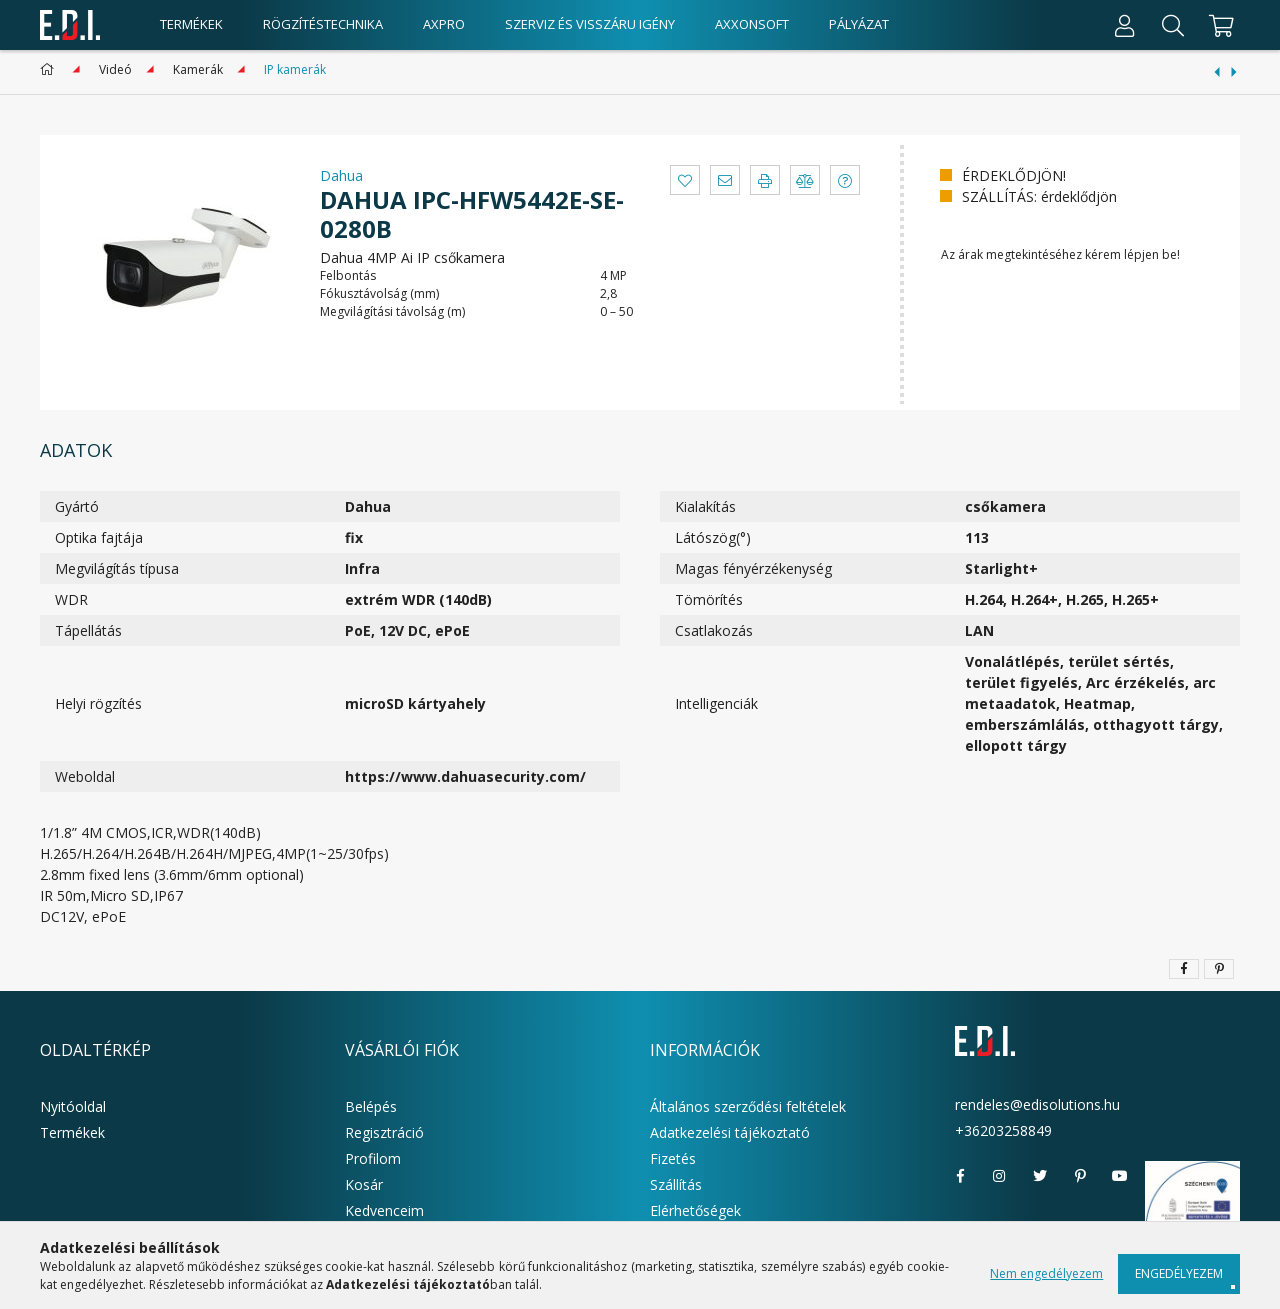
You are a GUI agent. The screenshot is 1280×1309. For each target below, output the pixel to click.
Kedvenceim (384, 1210)
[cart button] (1218, 25)
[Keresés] (1173, 25)
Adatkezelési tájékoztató (730, 1132)
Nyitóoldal (73, 1106)
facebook (960, 1176)
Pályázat (859, 24)
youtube (1120, 1176)
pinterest (1080, 1176)
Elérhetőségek (695, 1210)
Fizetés (673, 1158)
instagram (1000, 1176)
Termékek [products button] (191, 24)
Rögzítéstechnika (323, 24)
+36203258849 (1003, 1130)
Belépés (371, 1106)
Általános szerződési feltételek (748, 1106)
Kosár (364, 1184)
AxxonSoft (752, 24)
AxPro (444, 24)
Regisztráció (384, 1132)
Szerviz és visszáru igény (590, 24)
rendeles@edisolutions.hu (1037, 1104)
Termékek (72, 1132)
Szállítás (676, 1184)
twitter (1040, 1176)
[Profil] (1125, 25)
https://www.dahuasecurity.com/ (465, 776)
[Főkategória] (50, 69)
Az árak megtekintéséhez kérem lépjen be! (1060, 254)
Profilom (373, 1158)
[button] (685, 180)
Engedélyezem (1179, 1273)
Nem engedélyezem (1046, 1273)
